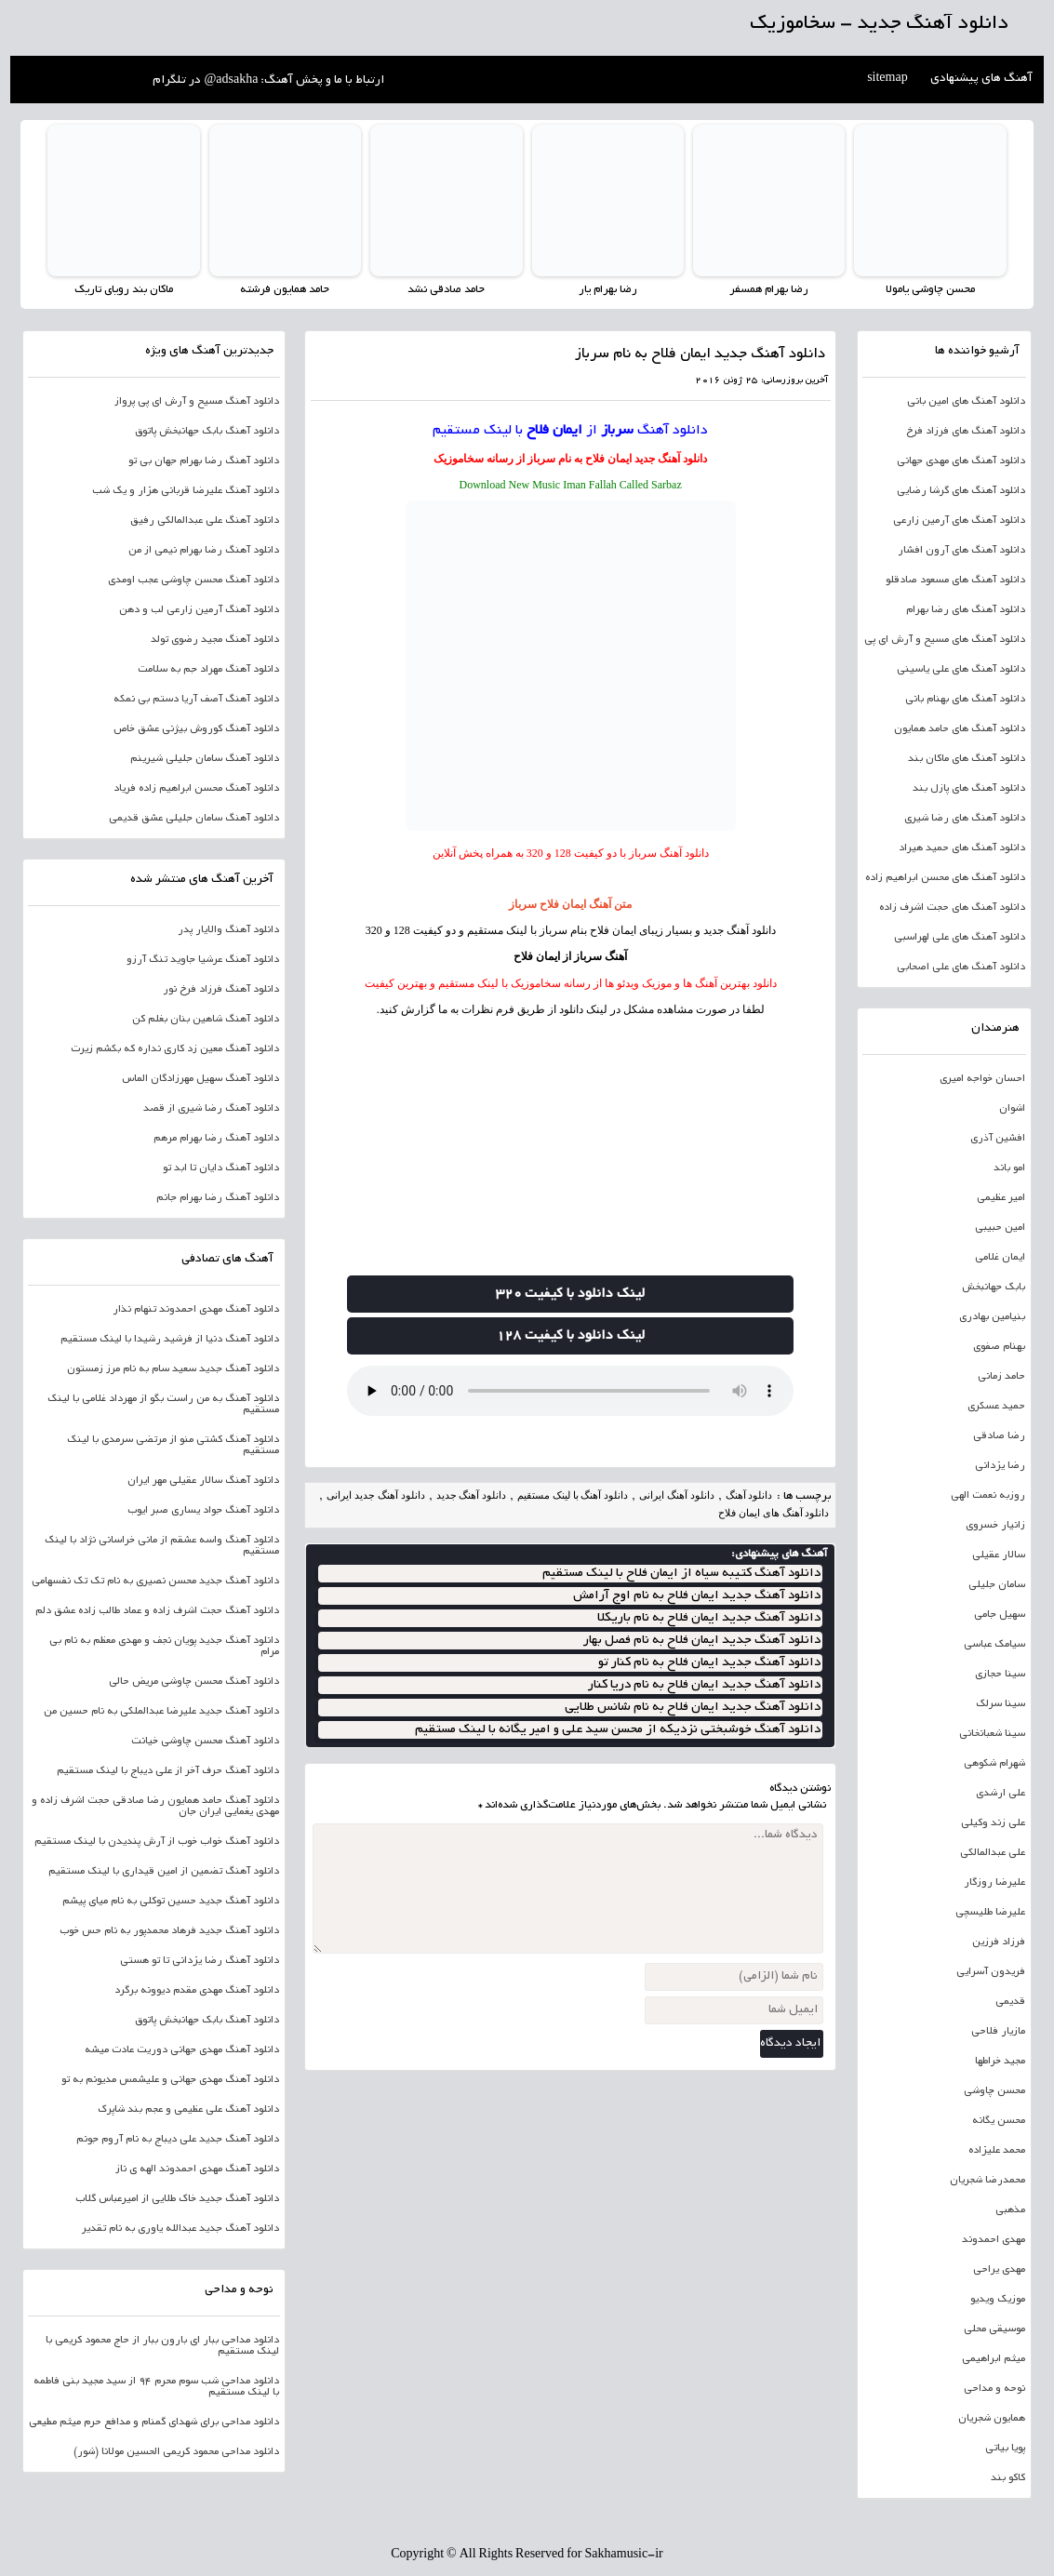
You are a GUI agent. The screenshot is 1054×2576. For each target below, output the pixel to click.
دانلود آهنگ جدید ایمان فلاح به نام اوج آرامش (697, 1596)
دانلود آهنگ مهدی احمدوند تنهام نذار (196, 1309)
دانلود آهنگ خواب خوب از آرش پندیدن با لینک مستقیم (156, 1842)
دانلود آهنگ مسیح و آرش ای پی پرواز (196, 401)
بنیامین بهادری (992, 1317)
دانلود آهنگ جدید (670, 458)
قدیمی (1010, 2002)
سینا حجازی (1000, 1674)
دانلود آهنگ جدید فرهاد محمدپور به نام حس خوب (169, 1931)
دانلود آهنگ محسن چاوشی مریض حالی (194, 1682)
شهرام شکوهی (994, 1763)
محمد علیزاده (996, 2150)
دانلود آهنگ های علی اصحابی (961, 967)
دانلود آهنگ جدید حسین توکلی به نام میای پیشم (170, 1901)
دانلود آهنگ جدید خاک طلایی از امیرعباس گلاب (177, 2199)
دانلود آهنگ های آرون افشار (961, 550)
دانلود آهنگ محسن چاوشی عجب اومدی (193, 580)
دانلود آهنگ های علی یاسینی (961, 669)
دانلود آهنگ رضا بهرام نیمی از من (203, 550)
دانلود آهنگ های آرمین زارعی (959, 521)
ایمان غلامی (1000, 1257)
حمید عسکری (996, 1406)
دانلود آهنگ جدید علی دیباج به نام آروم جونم (177, 2139)
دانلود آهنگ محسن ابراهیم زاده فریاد (196, 788)
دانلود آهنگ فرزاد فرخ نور (221, 989)
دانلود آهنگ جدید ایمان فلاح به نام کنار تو (709, 1663)
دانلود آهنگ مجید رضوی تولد (215, 640)
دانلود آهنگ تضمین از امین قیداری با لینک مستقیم (163, 1871)
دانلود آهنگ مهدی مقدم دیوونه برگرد (196, 1990)
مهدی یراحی (999, 2270)
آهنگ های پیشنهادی (981, 79)
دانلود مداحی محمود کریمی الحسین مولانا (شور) (176, 2452)
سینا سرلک (1000, 1704)
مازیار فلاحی (998, 2031)
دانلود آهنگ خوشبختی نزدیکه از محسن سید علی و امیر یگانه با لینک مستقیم (618, 1730)
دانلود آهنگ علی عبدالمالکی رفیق (204, 521)
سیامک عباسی (994, 1644)
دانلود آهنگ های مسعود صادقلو (955, 580)
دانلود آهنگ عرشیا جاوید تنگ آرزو (203, 960)
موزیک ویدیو (997, 2299)
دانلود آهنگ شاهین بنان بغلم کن (205, 1019)
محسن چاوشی (994, 2091)
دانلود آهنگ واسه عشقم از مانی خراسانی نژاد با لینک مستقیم (162, 1546)
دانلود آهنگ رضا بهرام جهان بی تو (203, 461)
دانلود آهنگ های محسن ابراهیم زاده (945, 878)
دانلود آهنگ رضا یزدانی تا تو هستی (199, 1961)
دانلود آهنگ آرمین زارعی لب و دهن (199, 610)
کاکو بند (1008, 2478)
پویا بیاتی (1005, 2448)
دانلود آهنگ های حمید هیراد (962, 848)
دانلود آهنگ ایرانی (676, 1495)
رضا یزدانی (1000, 1466)
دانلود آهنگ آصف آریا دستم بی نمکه (196, 699)
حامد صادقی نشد (446, 290)
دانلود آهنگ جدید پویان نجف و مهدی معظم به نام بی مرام (164, 1646)
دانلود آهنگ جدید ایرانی (375, 1495)
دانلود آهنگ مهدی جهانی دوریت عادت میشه (182, 2050)
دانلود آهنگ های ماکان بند (966, 759)
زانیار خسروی (995, 1525)
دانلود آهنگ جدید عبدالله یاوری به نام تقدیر (180, 2229)
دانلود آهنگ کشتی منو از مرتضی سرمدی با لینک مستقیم (173, 1446)
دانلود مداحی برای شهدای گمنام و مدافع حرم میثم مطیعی (154, 2422)
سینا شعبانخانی (992, 1734)
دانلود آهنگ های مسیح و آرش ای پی (944, 640)
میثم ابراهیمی (993, 2359)
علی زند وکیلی (993, 1823)
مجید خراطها (1000, 2061)
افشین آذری (997, 1138)
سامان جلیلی (996, 1585)
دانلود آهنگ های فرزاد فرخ (965, 431)
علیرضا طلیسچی (990, 1912)
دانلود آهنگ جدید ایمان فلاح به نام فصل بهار (702, 1641)
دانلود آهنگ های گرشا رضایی (961, 491)
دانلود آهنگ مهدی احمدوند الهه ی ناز (197, 2169)
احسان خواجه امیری (982, 1079)
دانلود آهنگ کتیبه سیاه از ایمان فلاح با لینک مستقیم (681, 1574)
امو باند (1009, 1168)
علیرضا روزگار (994, 1883)
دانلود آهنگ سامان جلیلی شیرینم (204, 759)
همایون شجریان (991, 2418)
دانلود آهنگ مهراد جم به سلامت (208, 669)
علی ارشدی (1000, 1793)
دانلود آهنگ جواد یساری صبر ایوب (203, 1510)
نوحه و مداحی (994, 2389)
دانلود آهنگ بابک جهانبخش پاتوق (207, 431)
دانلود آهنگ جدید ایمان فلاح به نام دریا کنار (704, 1685)
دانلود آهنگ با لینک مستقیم (572, 1495)
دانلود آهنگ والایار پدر (228, 930)
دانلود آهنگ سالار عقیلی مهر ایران (203, 1481)
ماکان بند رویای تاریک (123, 290)
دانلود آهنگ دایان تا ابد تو (221, 1168)
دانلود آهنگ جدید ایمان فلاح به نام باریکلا (709, 1618)
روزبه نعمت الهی (988, 1496)
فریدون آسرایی (990, 1972)
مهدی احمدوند (993, 2240)
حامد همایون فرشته (284, 290)
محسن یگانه (998, 2121)
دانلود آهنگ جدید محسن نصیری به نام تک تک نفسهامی (155, 1581)
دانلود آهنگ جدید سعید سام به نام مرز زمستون (173, 1369)
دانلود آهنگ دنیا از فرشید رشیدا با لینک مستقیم (169, 1339)
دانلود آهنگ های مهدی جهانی (961, 461)
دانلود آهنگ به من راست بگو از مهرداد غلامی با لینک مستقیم (163, 1405)
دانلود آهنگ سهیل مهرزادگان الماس (200, 1079)
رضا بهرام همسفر (768, 290)
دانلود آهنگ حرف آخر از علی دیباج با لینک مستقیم (168, 1771)
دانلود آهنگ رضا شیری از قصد (211, 1108)
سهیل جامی (999, 1615)
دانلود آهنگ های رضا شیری (964, 818)
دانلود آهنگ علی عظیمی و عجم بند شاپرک (188, 2110)
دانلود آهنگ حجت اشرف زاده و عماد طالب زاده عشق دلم (157, 1611)
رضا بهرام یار (608, 290)
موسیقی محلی (994, 2329)
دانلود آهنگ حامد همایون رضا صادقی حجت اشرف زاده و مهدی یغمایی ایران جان (155, 1806)
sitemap (887, 79)
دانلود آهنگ (672, 430)
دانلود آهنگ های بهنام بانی (965, 699)
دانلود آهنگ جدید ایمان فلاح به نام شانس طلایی (693, 1708)
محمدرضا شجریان (987, 2180)
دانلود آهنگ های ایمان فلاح (773, 1512)
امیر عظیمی (1001, 1198)
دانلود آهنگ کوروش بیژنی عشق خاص (196, 729)
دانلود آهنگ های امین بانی (966, 401)
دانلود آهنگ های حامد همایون (959, 729)
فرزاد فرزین (998, 1942)
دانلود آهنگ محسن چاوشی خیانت (205, 1741)
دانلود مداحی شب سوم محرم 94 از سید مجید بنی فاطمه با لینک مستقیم (156, 2387)
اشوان (1012, 1108)
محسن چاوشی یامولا (930, 290)
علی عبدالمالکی (992, 1853)
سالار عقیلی (998, 1555)
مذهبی (1010, 2210)
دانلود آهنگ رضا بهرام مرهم (216, 1138)
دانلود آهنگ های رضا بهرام (965, 610)
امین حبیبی (1000, 1228)
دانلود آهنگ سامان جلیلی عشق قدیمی (194, 818)
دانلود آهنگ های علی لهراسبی (959, 937)
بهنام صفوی (999, 1347)
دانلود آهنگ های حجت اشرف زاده (952, 908)
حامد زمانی (1001, 1376)
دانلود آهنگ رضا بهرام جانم (217, 1198)
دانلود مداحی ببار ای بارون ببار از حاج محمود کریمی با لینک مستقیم (162, 2346)
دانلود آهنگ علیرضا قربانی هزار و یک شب (185, 491)
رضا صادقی (999, 1436)
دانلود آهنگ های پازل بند (969, 788)
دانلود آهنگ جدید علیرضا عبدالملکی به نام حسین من (161, 1711)
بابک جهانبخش (993, 1287)
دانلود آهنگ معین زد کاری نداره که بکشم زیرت (175, 1049)
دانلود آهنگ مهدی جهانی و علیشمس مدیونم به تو (170, 2080)
